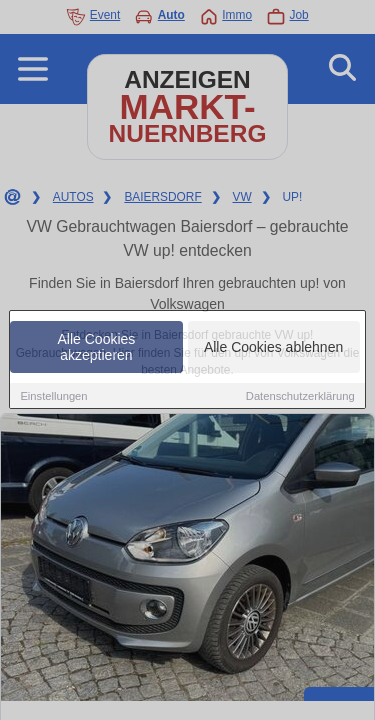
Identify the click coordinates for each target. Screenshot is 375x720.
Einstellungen (53, 396)
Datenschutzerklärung (300, 396)
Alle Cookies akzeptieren (97, 347)
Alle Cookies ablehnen (273, 347)
